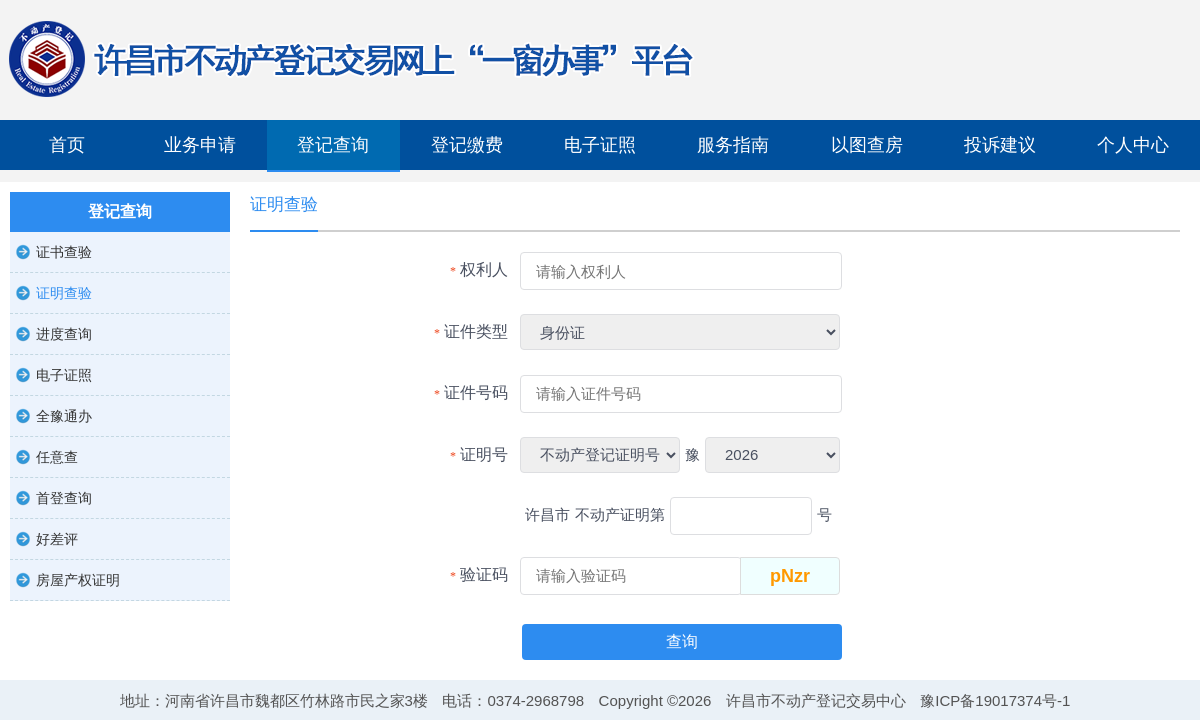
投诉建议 (1000, 145)
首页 (67, 145)
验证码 (484, 574)
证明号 (484, 454)
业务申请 (200, 145)
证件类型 (476, 331)
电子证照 (600, 145)
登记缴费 (467, 145)
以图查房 (867, 145)
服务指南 (733, 145)
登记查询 (333, 145)
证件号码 (476, 392)
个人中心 (1133, 145)
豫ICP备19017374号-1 (995, 700)
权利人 (484, 269)
